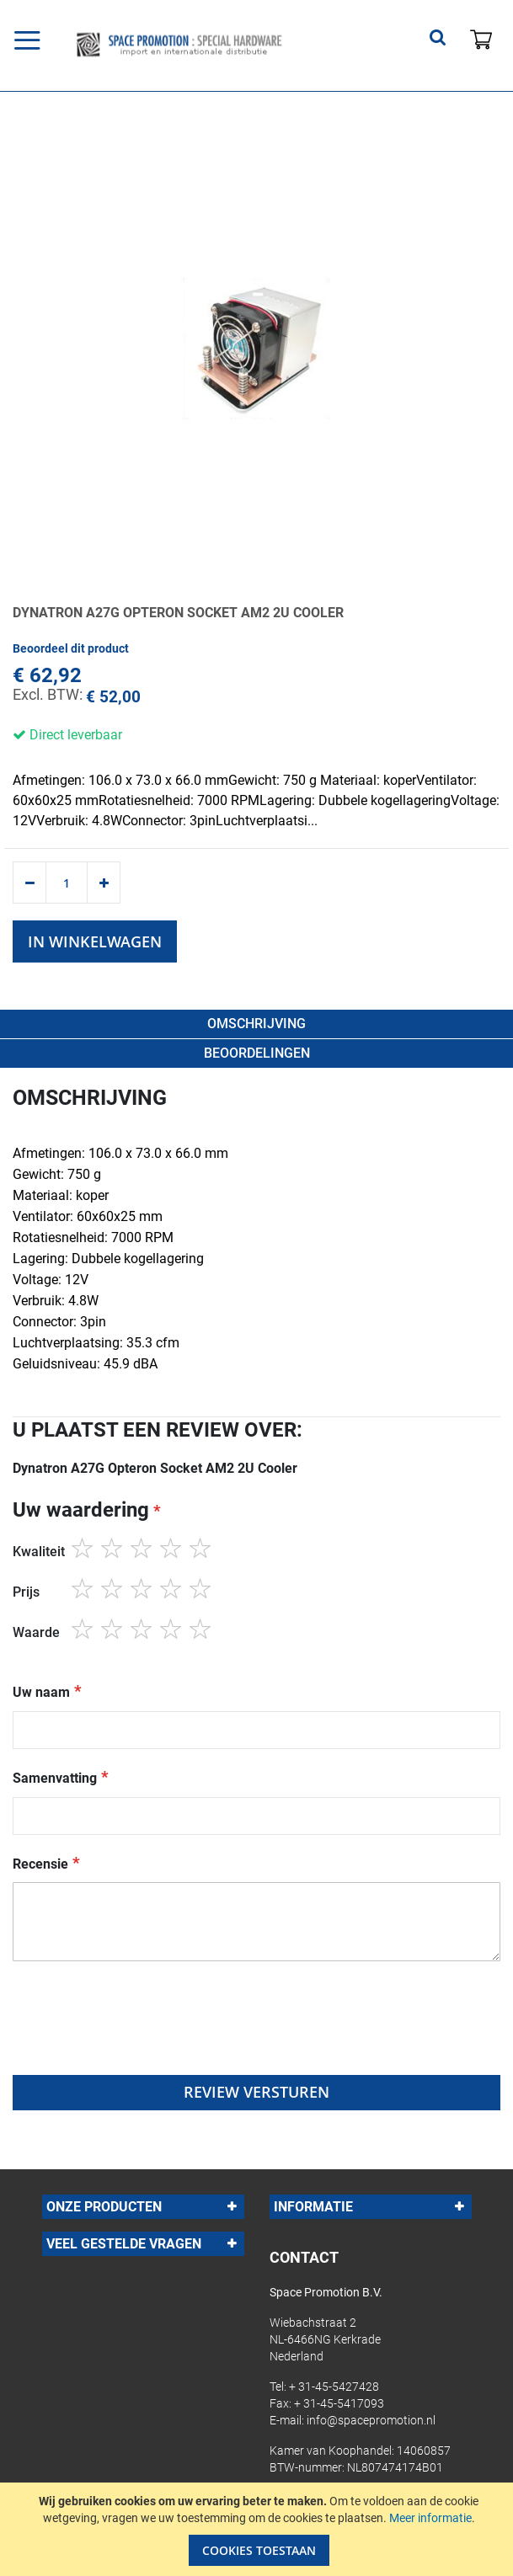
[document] (258, 2529)
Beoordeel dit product (71, 648)
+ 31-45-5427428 (334, 2386)
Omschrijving (256, 1024)
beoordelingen (257, 1053)
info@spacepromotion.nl (371, 2420)
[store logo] (185, 45)
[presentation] (141, 2034)
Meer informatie (430, 2518)
